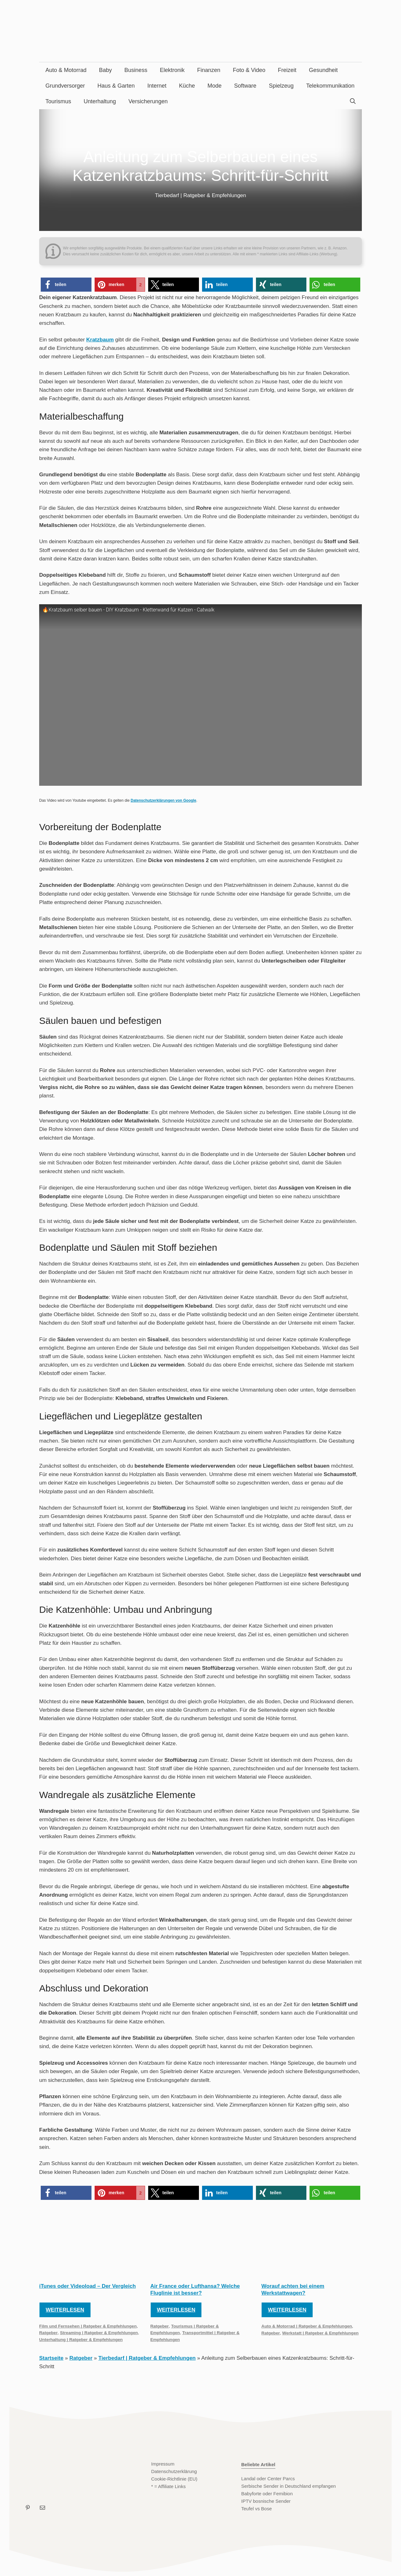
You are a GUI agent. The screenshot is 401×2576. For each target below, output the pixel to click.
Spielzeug (281, 86)
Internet (156, 86)
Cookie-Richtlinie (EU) (174, 2478)
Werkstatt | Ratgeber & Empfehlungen (320, 2333)
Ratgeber (48, 2332)
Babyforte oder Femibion (267, 2493)
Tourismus (58, 101)
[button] (66, 285)
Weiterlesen (65, 2310)
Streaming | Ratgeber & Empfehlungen (99, 2332)
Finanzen (208, 70)
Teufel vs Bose (256, 2508)
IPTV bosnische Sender (266, 2501)
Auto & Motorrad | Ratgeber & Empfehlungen (306, 2326)
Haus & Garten (116, 86)
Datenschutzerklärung (174, 2471)
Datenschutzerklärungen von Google (163, 800)
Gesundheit (323, 70)
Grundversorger (65, 86)
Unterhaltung (100, 101)
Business (135, 70)
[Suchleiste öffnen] (353, 101)
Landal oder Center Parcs (268, 2478)
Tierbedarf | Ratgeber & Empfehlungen (200, 195)
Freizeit (287, 70)
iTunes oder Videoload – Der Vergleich (87, 2286)
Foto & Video (249, 70)
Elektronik (172, 70)
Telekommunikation (330, 86)
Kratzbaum (100, 340)
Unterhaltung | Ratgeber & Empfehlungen (81, 2339)
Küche (187, 86)
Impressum (162, 2463)
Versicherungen (148, 101)
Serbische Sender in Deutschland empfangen (288, 2486)
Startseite (51, 2358)
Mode (214, 86)
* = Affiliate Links (168, 2486)
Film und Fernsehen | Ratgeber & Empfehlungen (88, 2326)
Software (245, 86)
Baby (105, 70)
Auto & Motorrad (65, 70)
